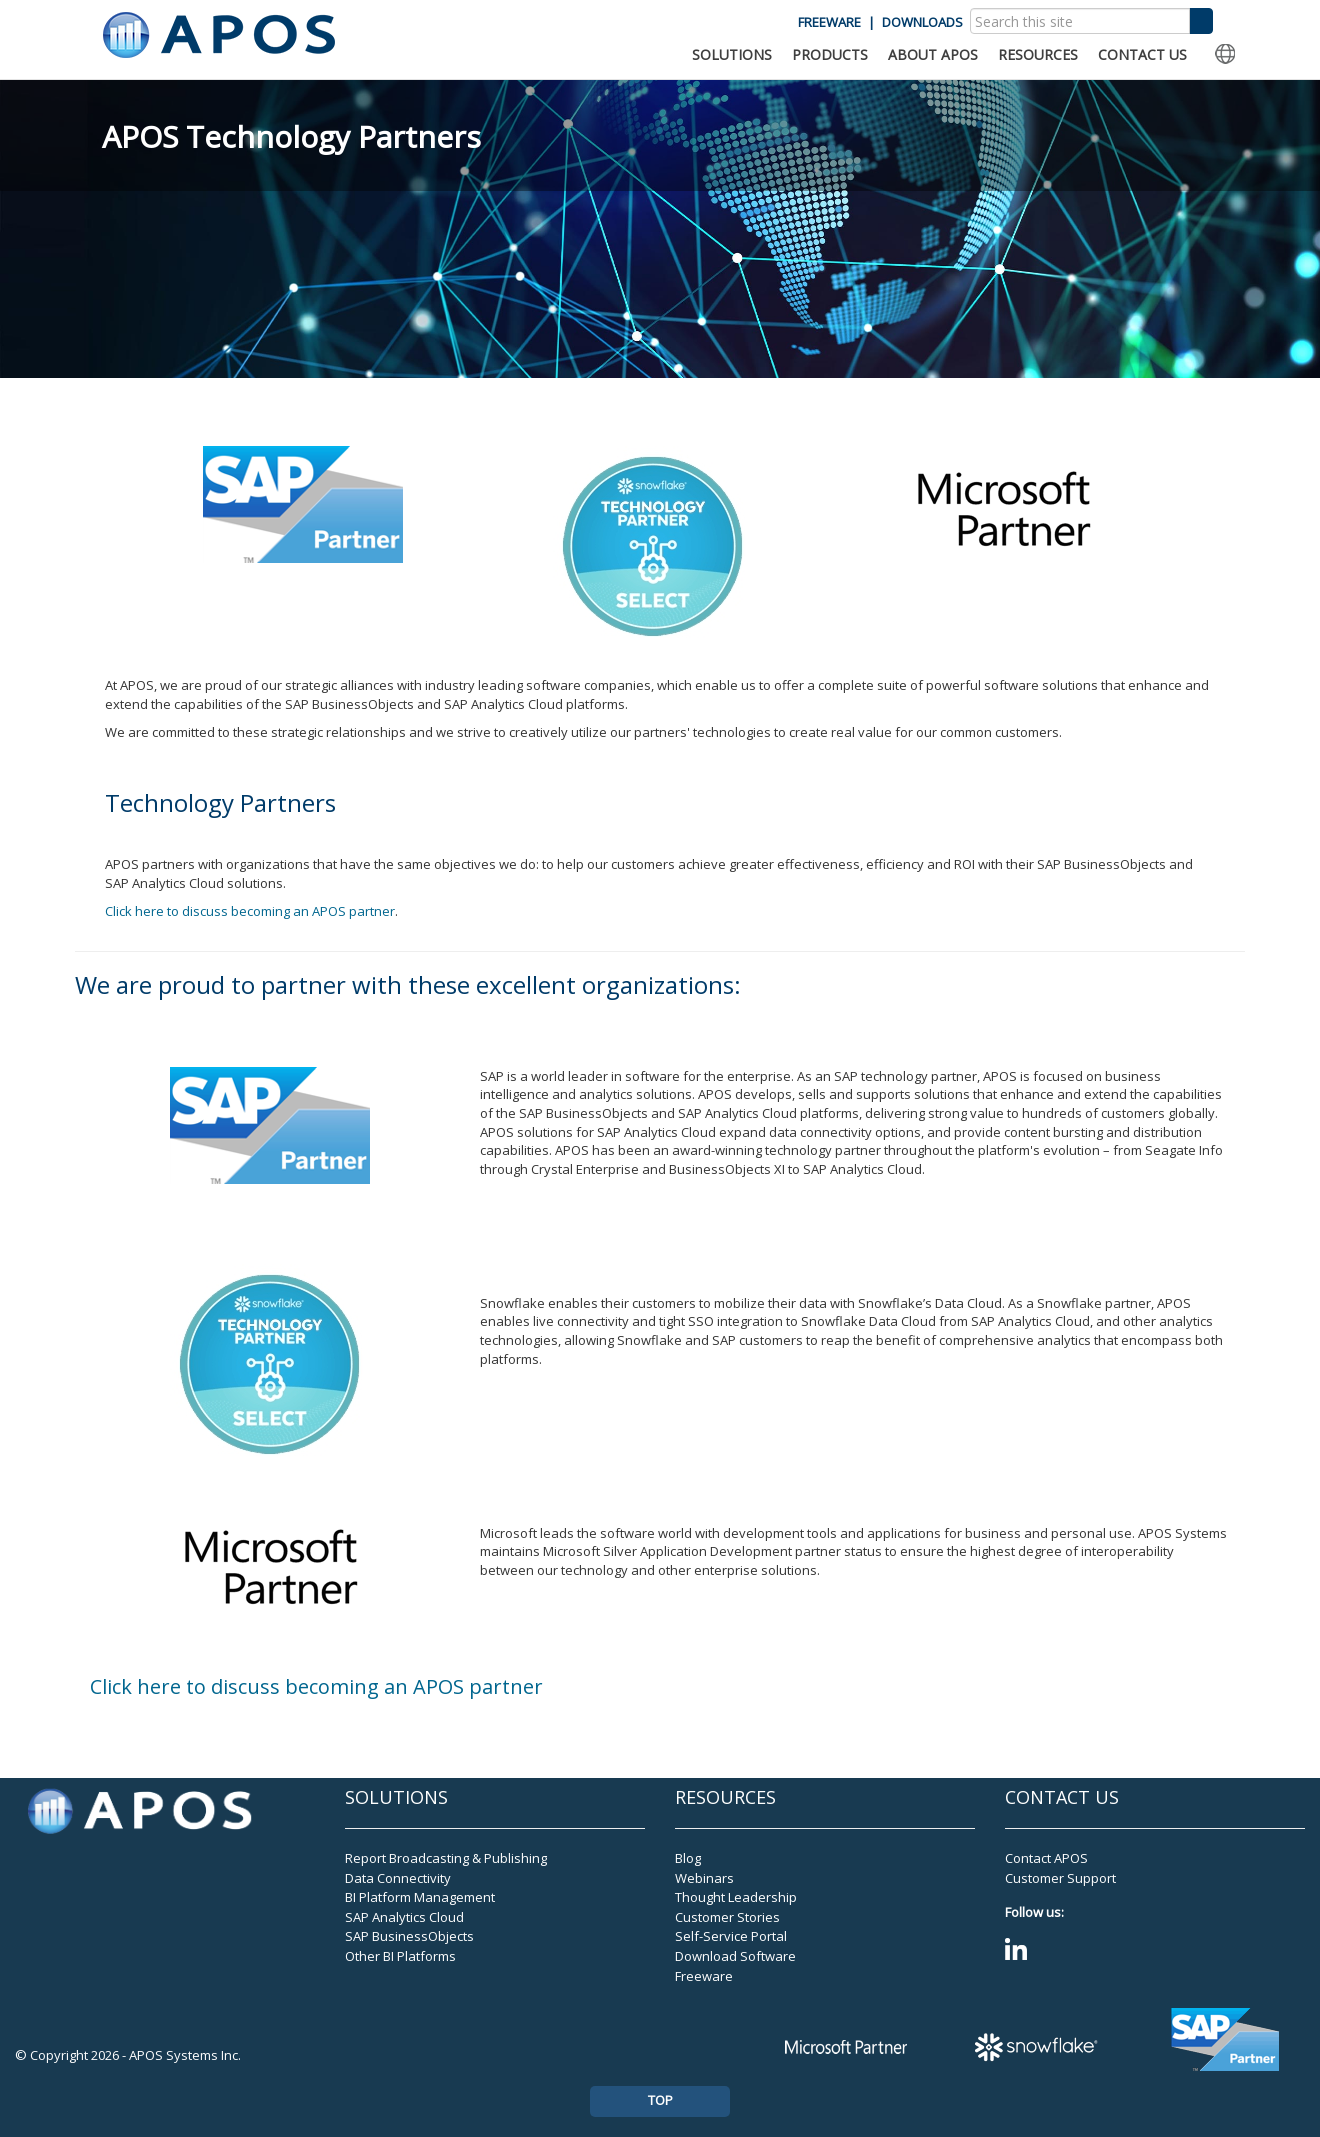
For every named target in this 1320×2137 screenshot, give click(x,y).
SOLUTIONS (732, 54)
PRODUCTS (830, 54)
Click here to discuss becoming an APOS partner (250, 911)
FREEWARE (829, 22)
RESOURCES (1038, 54)
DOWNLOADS (922, 22)
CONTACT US (1142, 54)
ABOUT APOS (933, 54)
